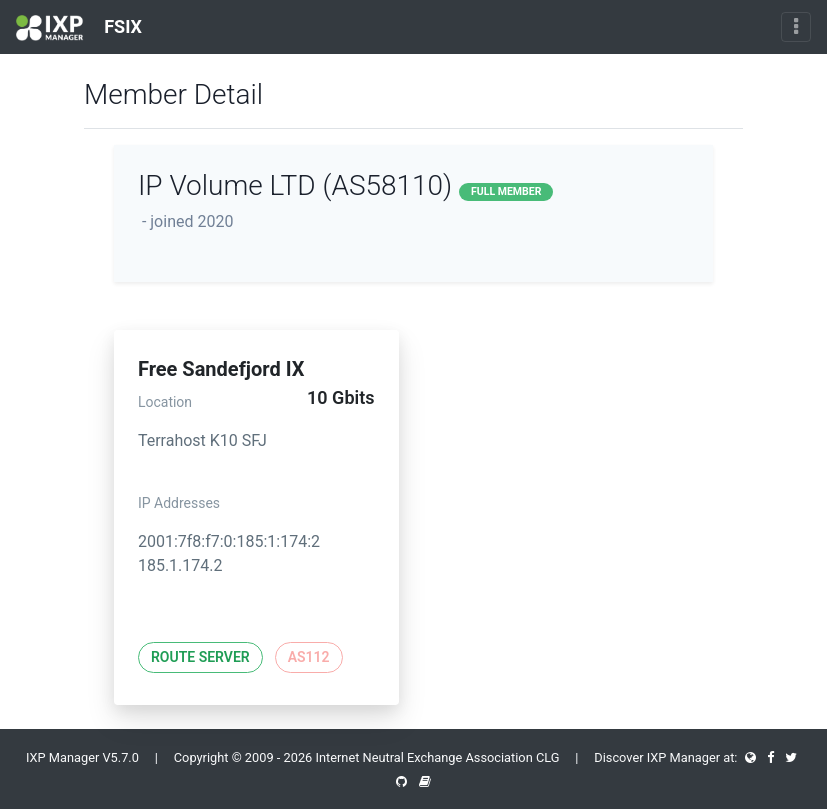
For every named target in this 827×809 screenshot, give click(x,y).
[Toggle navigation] (796, 27)
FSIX (79, 28)
